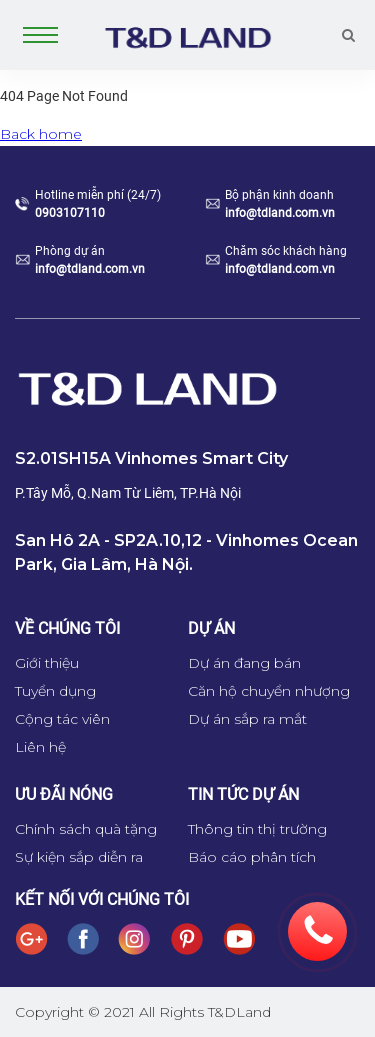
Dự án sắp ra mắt (247, 719)
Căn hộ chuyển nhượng (269, 691)
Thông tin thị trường (257, 829)
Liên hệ (40, 747)
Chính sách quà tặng (86, 829)
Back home (41, 134)
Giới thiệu (47, 663)
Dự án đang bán (244, 663)
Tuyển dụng (55, 691)
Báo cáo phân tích (252, 857)
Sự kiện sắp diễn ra (79, 857)
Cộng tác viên (62, 719)
